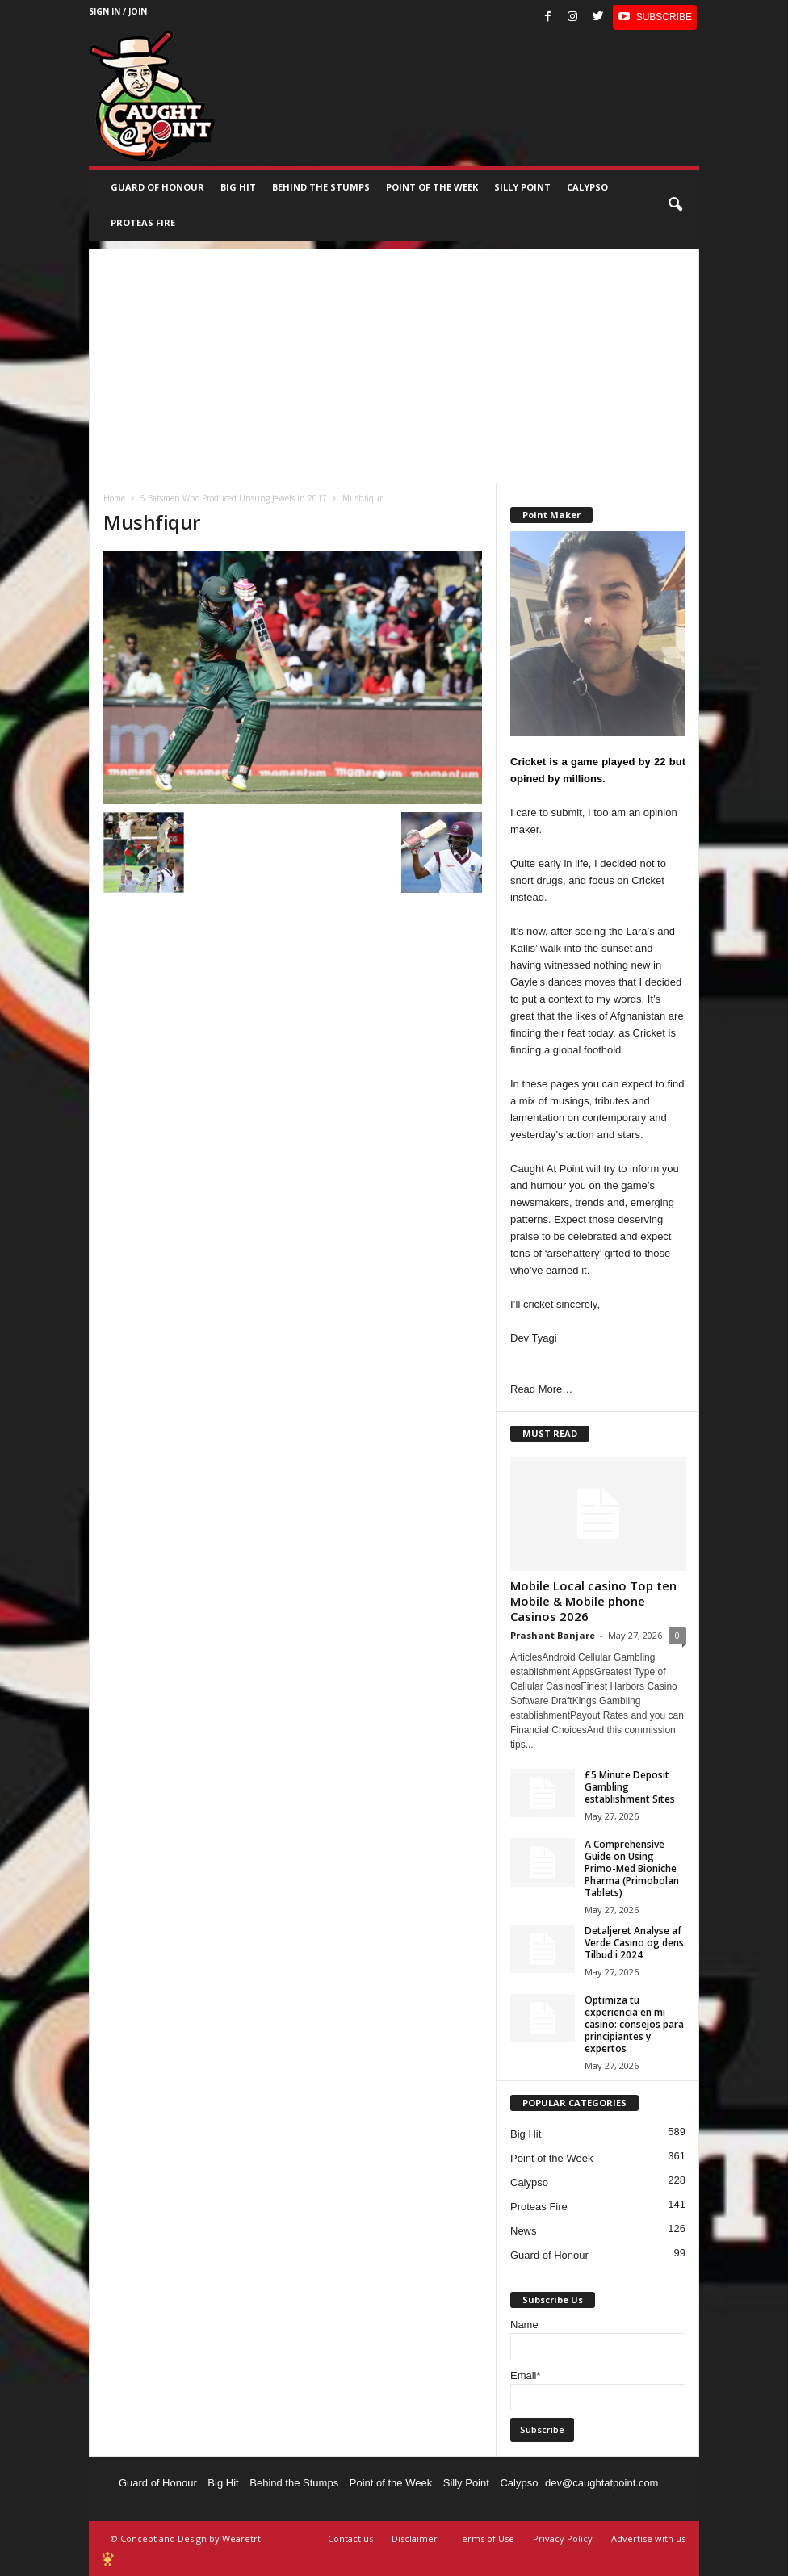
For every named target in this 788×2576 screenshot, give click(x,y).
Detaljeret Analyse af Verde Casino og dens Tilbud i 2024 (634, 1943)
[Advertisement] (394, 362)
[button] (675, 205)
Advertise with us (648, 2538)
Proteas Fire (143, 222)
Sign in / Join (118, 11)
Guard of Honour (157, 187)
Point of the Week (432, 187)
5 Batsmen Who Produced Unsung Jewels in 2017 (233, 498)
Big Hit (238, 187)
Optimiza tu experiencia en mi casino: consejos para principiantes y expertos (634, 2024)
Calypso (587, 187)
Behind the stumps (321, 187)
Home (114, 498)
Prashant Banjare (552, 1635)
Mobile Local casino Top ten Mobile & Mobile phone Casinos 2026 (593, 1600)
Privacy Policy (563, 2538)
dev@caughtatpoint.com (601, 2483)
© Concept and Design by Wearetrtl (187, 2538)
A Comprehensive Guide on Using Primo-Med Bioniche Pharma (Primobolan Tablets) (632, 1868)
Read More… (541, 1389)
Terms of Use (485, 2538)
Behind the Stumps (293, 2483)
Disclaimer (415, 2538)
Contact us (350, 2538)
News (523, 2231)
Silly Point (522, 187)
